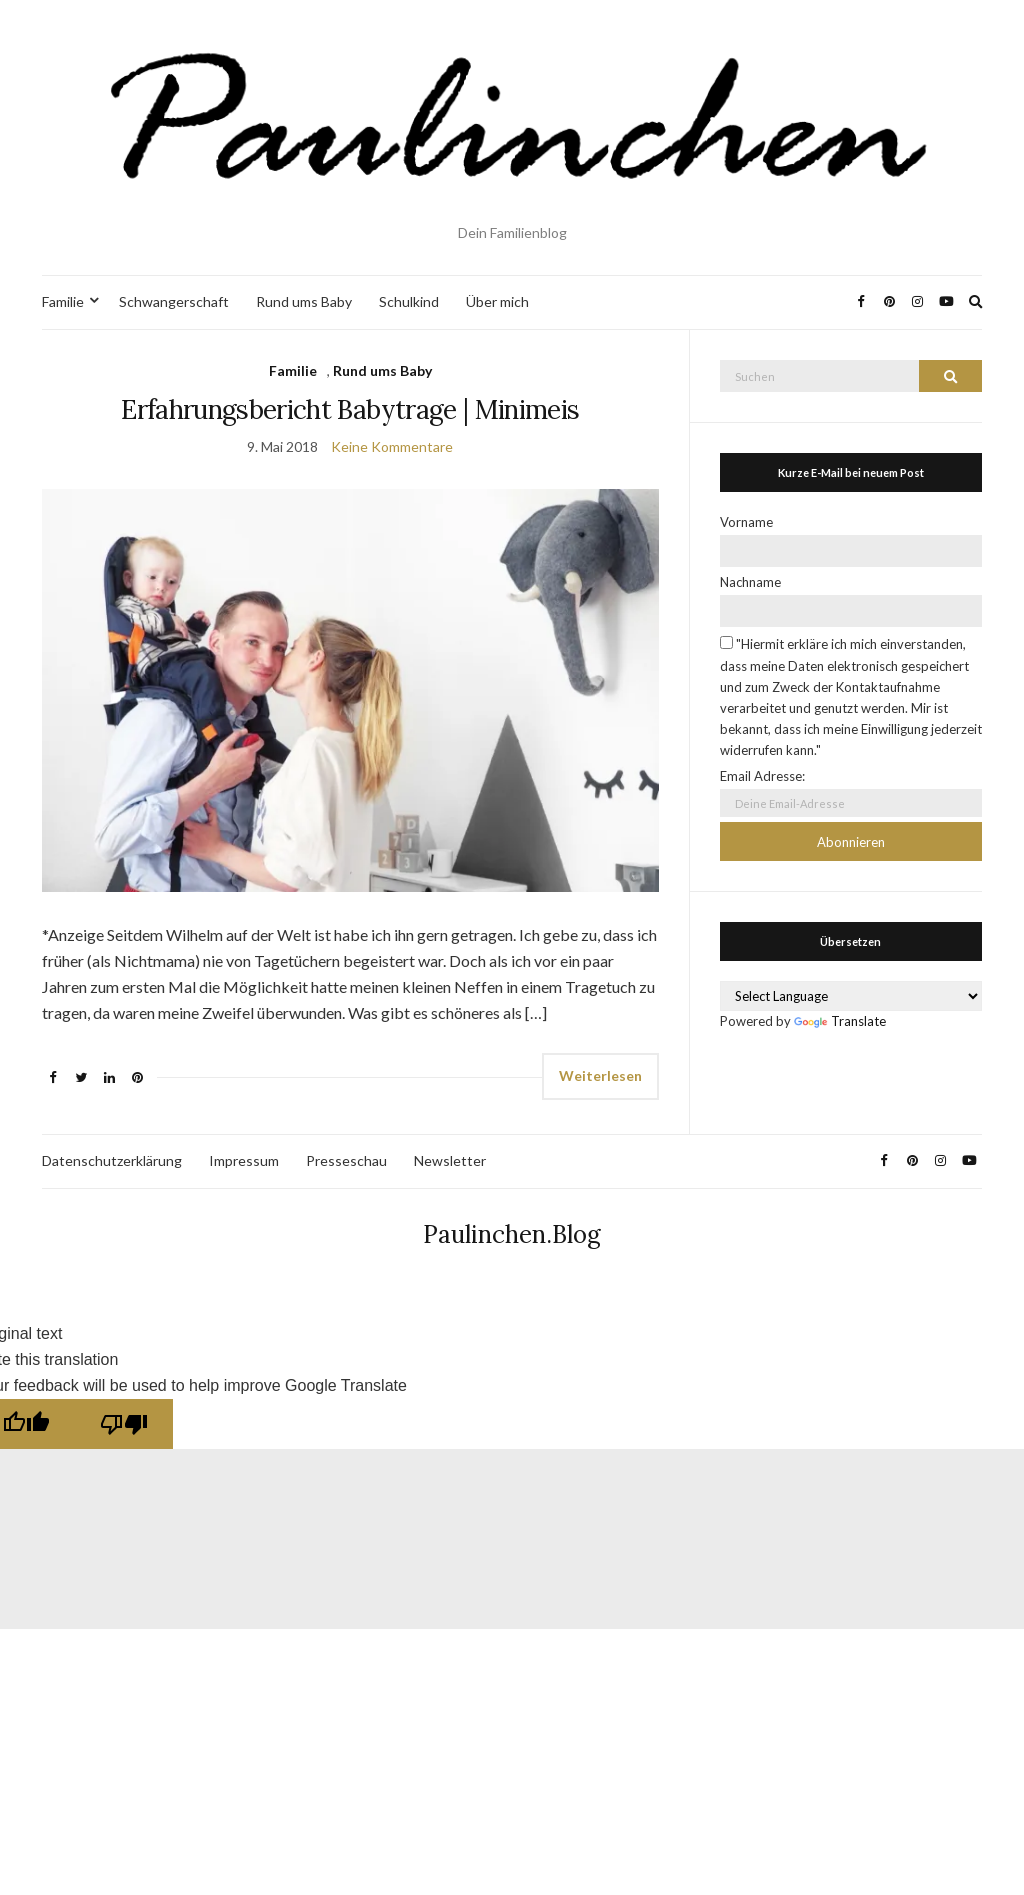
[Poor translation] (124, 1424)
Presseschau (346, 1160)
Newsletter (450, 1160)
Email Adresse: (762, 776)
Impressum (244, 1160)
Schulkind (409, 301)
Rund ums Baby (304, 301)
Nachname (750, 582)
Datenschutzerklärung (112, 1160)
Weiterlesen (600, 1075)
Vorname (746, 522)
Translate (840, 1021)
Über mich (497, 301)
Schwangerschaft (174, 301)
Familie (63, 301)
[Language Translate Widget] (851, 996)
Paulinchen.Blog (512, 1234)
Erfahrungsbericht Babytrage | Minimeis (350, 409)
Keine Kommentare (392, 446)
